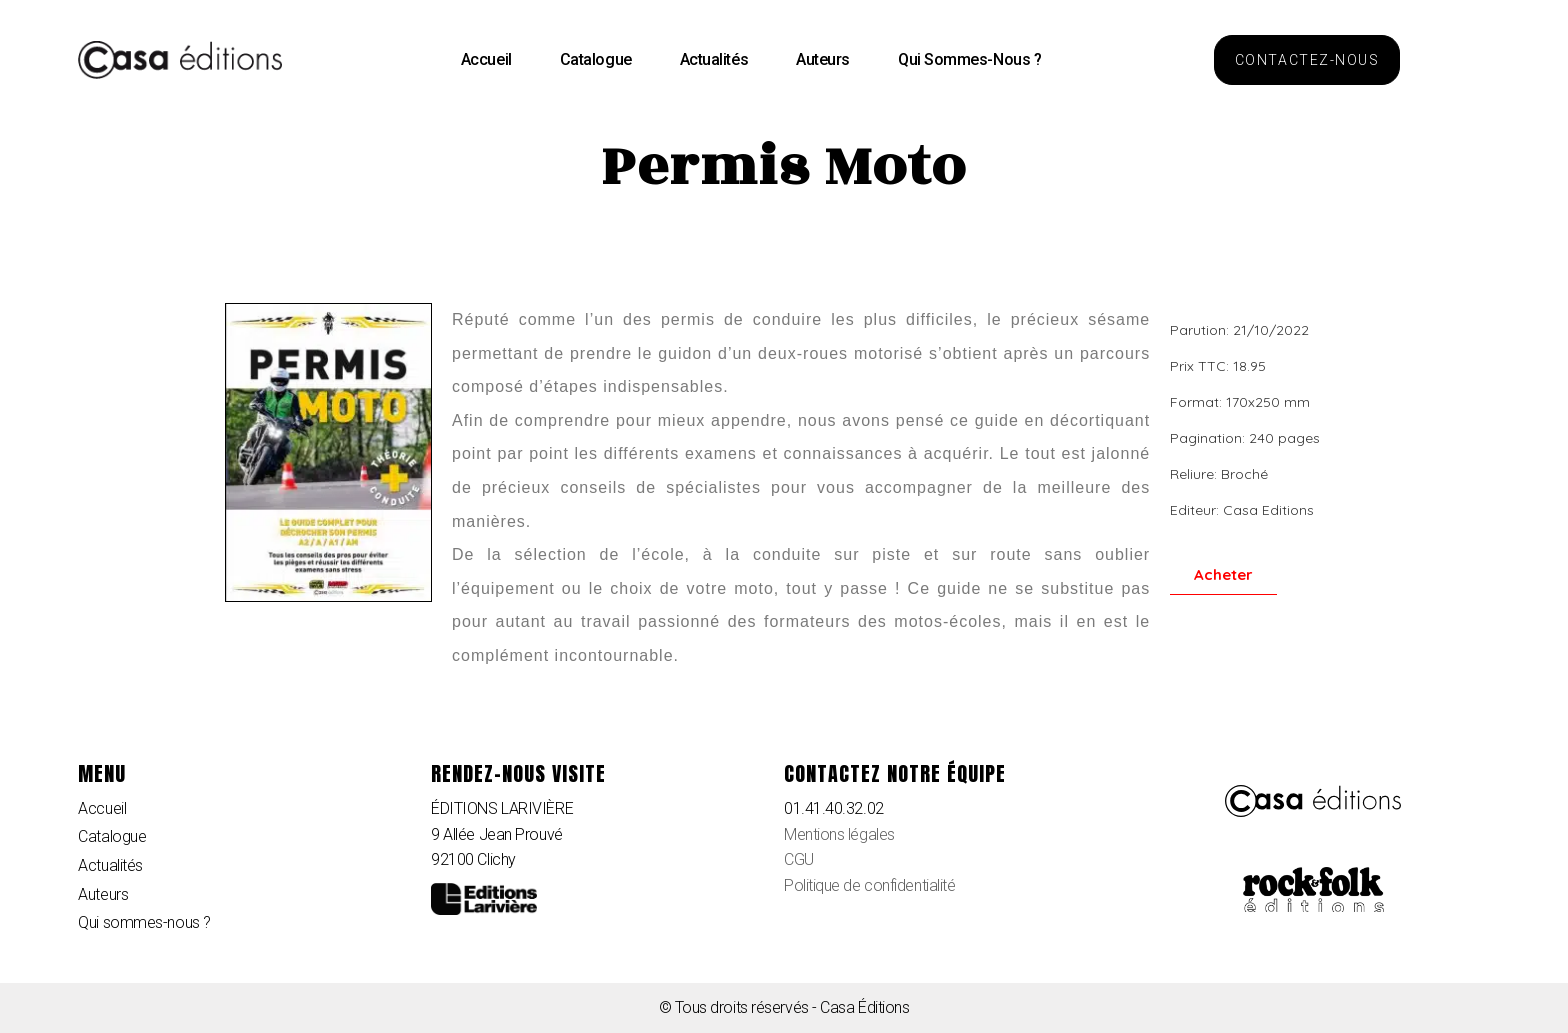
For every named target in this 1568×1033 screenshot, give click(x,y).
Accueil (486, 59)
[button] (1307, 60)
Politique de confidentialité (869, 885)
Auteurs (823, 59)
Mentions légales (839, 834)
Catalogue (596, 59)
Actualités (714, 59)
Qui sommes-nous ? (969, 59)
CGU (799, 859)
